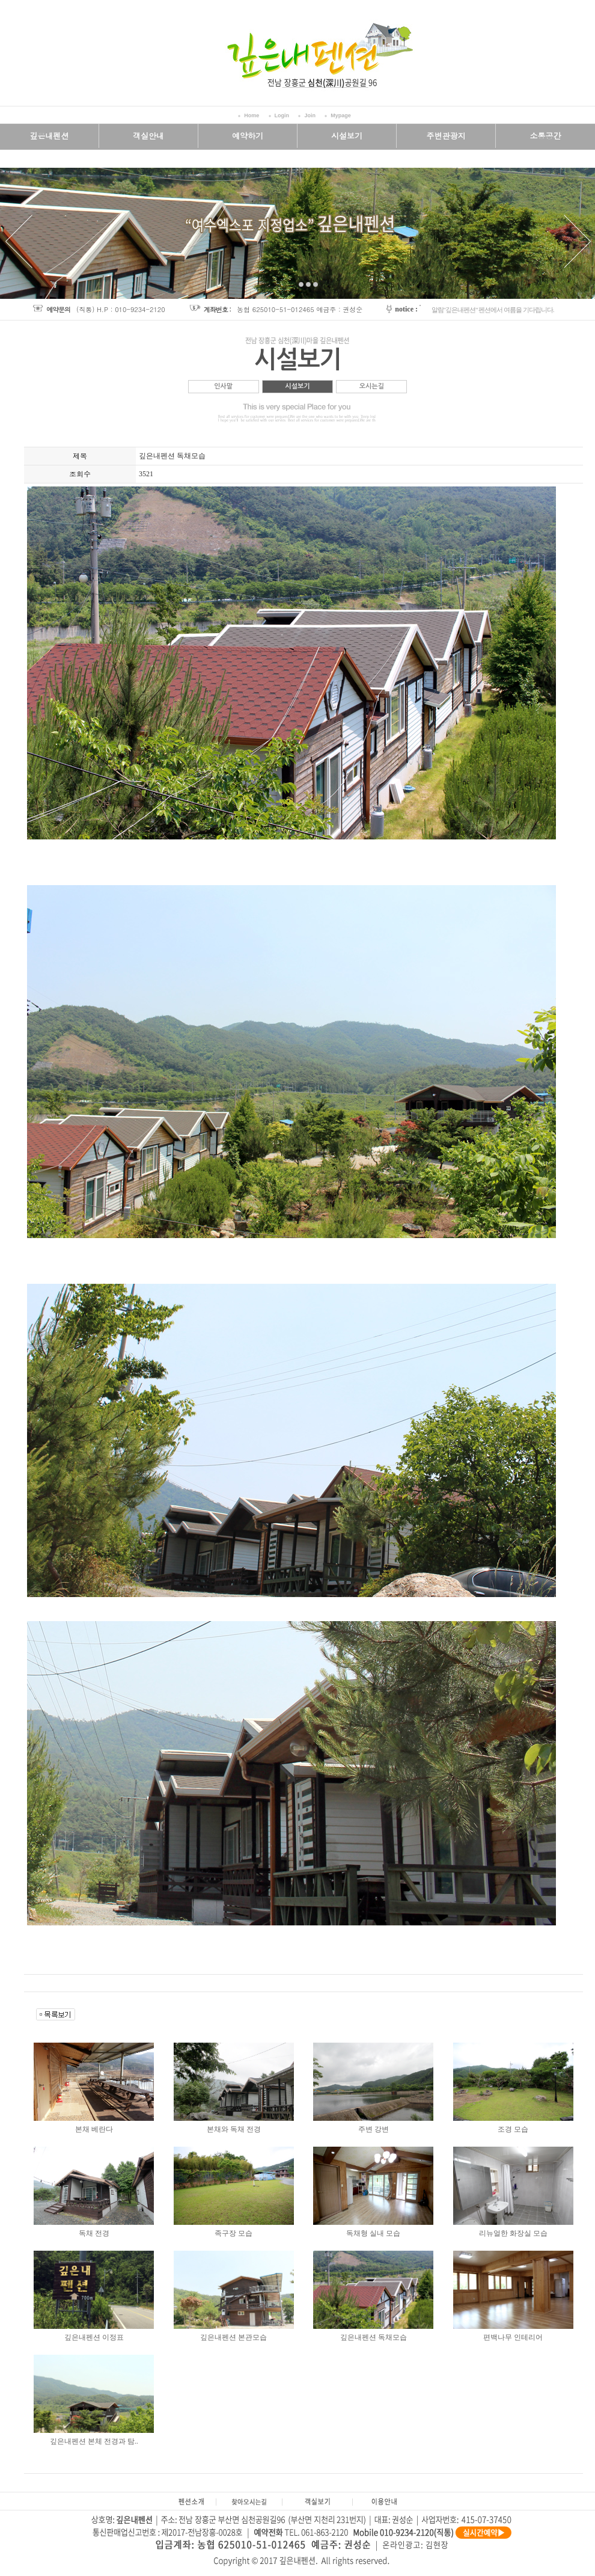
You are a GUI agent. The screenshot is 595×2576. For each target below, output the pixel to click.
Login (282, 115)
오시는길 (371, 386)
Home (251, 115)
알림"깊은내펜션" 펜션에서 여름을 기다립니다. (493, 309)
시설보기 (297, 386)
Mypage (341, 115)
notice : (406, 309)
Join (310, 115)
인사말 (223, 386)
